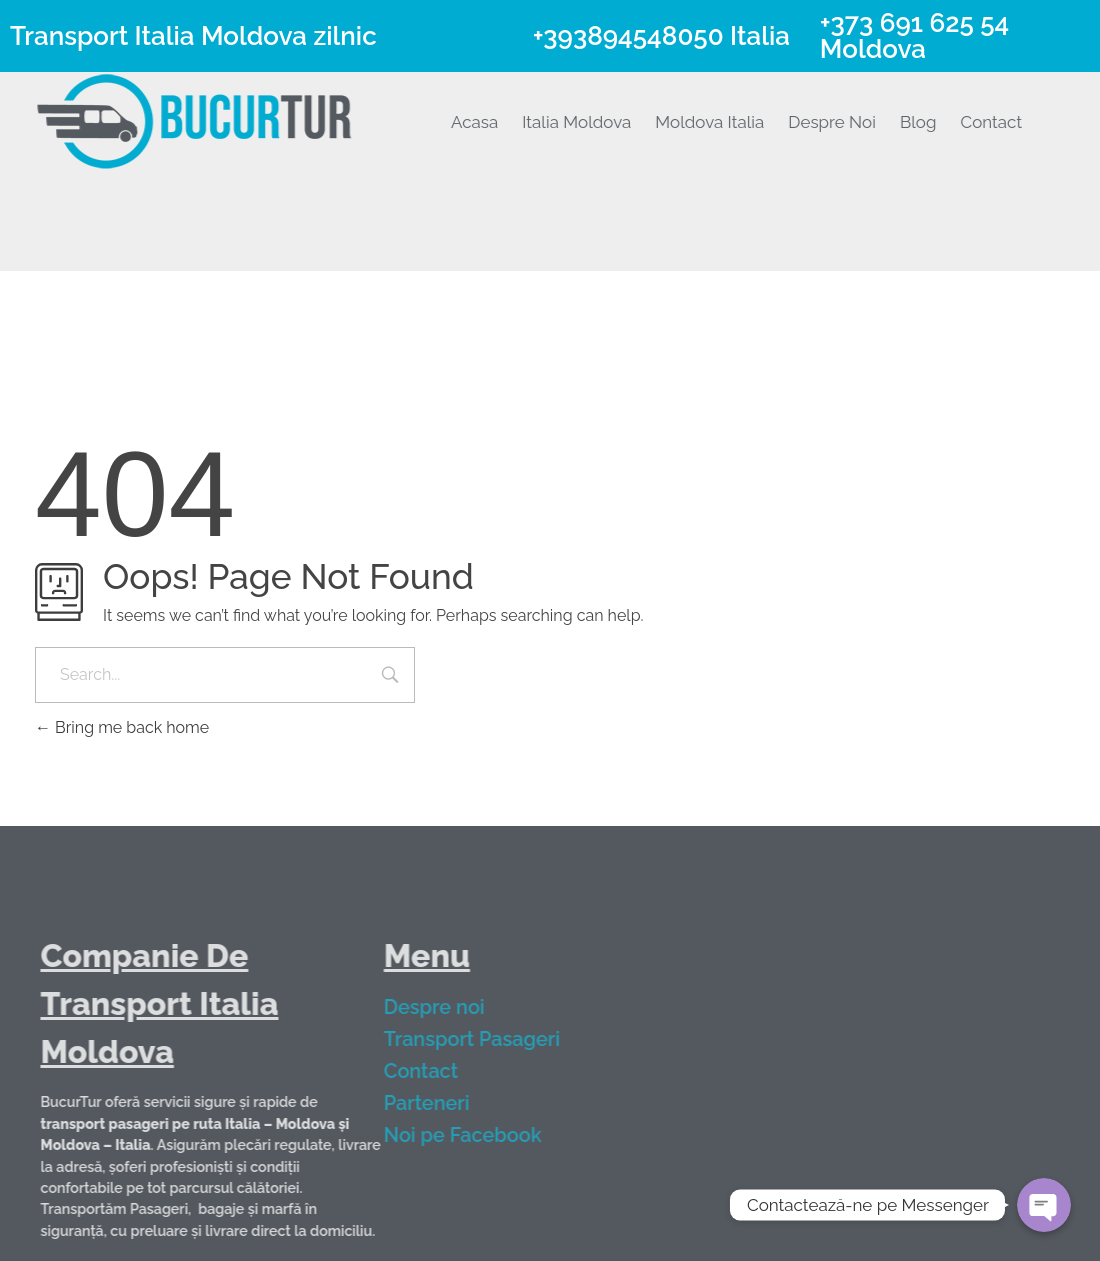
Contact (433, 1071)
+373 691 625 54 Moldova (914, 36)
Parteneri (439, 1103)
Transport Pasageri (484, 1039)
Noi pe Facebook (475, 1135)
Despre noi (446, 1007)
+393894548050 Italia (661, 36)
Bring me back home (122, 727)
